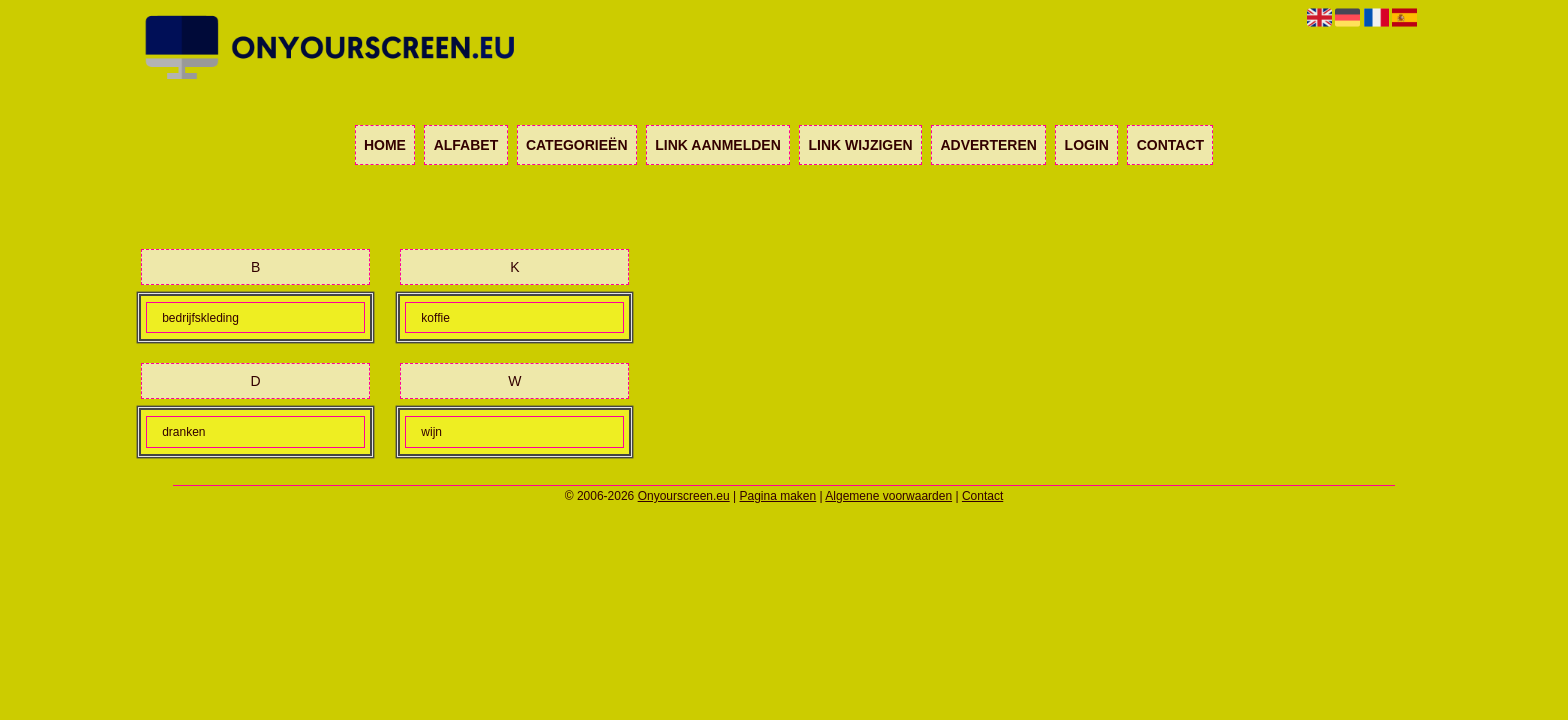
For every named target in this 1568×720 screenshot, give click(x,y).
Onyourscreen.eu (684, 496)
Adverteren (988, 145)
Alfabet (466, 145)
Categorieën (577, 145)
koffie (435, 318)
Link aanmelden (717, 145)
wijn (431, 432)
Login (1087, 145)
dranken (183, 432)
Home (385, 145)
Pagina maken (778, 496)
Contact (1170, 145)
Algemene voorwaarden (888, 496)
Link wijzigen (860, 145)
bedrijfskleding (200, 318)
